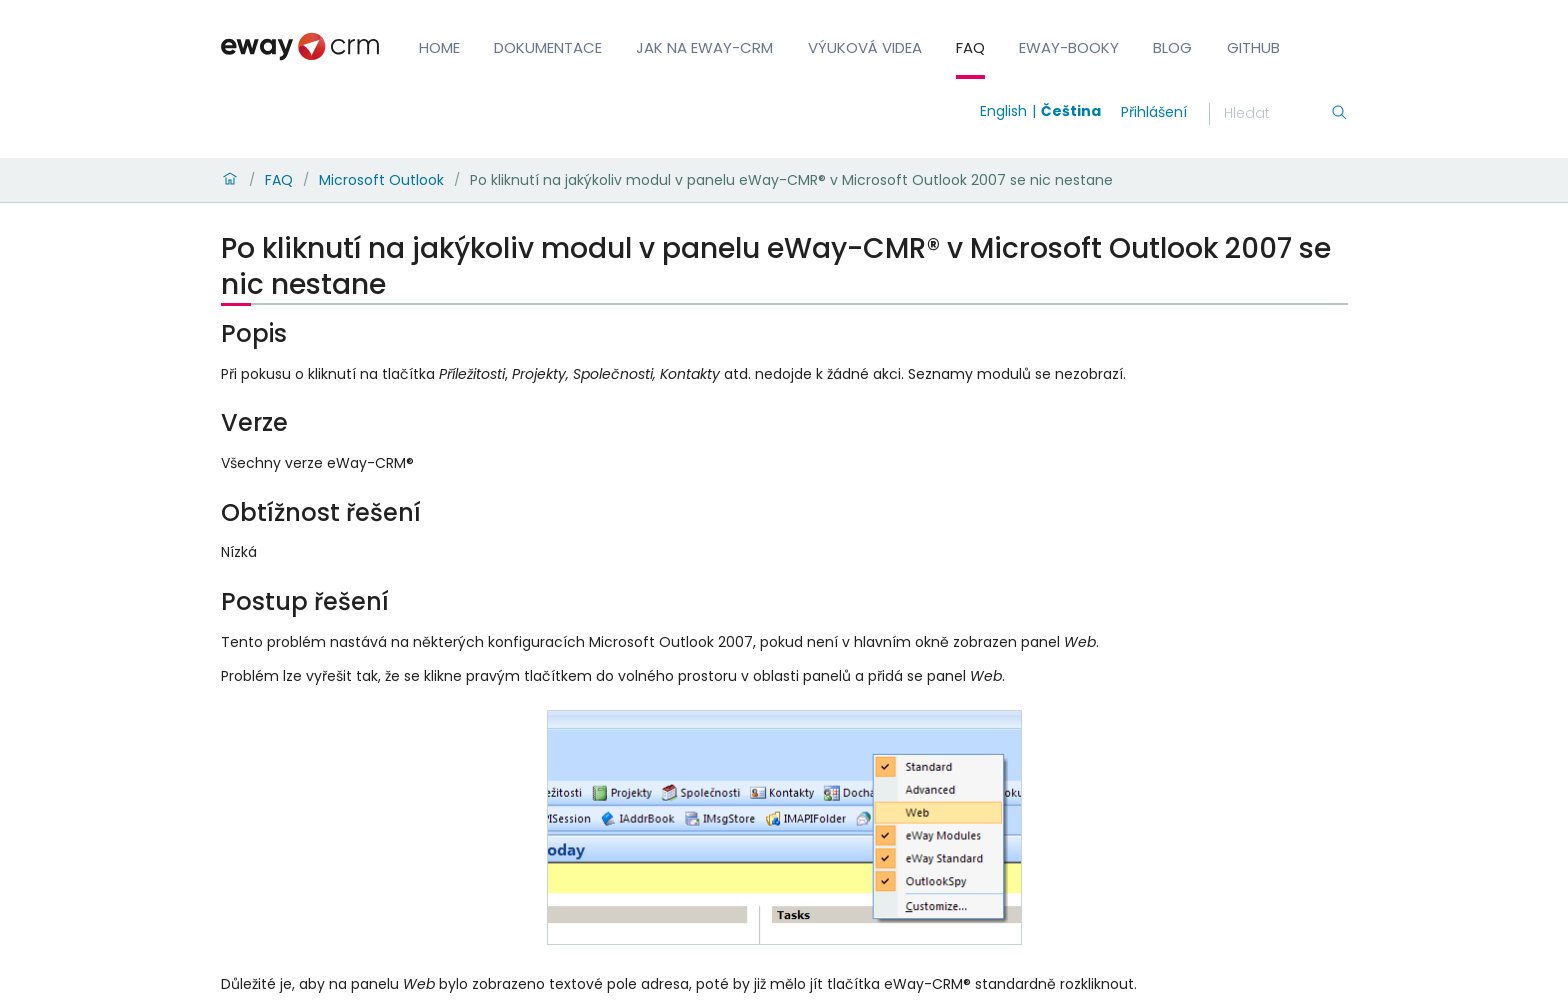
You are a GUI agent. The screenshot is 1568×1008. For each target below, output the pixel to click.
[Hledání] (1277, 114)
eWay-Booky (1069, 47)
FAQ (970, 47)
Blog (1172, 47)
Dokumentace (548, 47)
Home (439, 47)
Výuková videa (865, 47)
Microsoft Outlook (381, 180)
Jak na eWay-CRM (704, 47)
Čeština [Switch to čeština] (1071, 111)
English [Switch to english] (1003, 111)
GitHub (1253, 47)
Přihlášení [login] (1154, 112)
